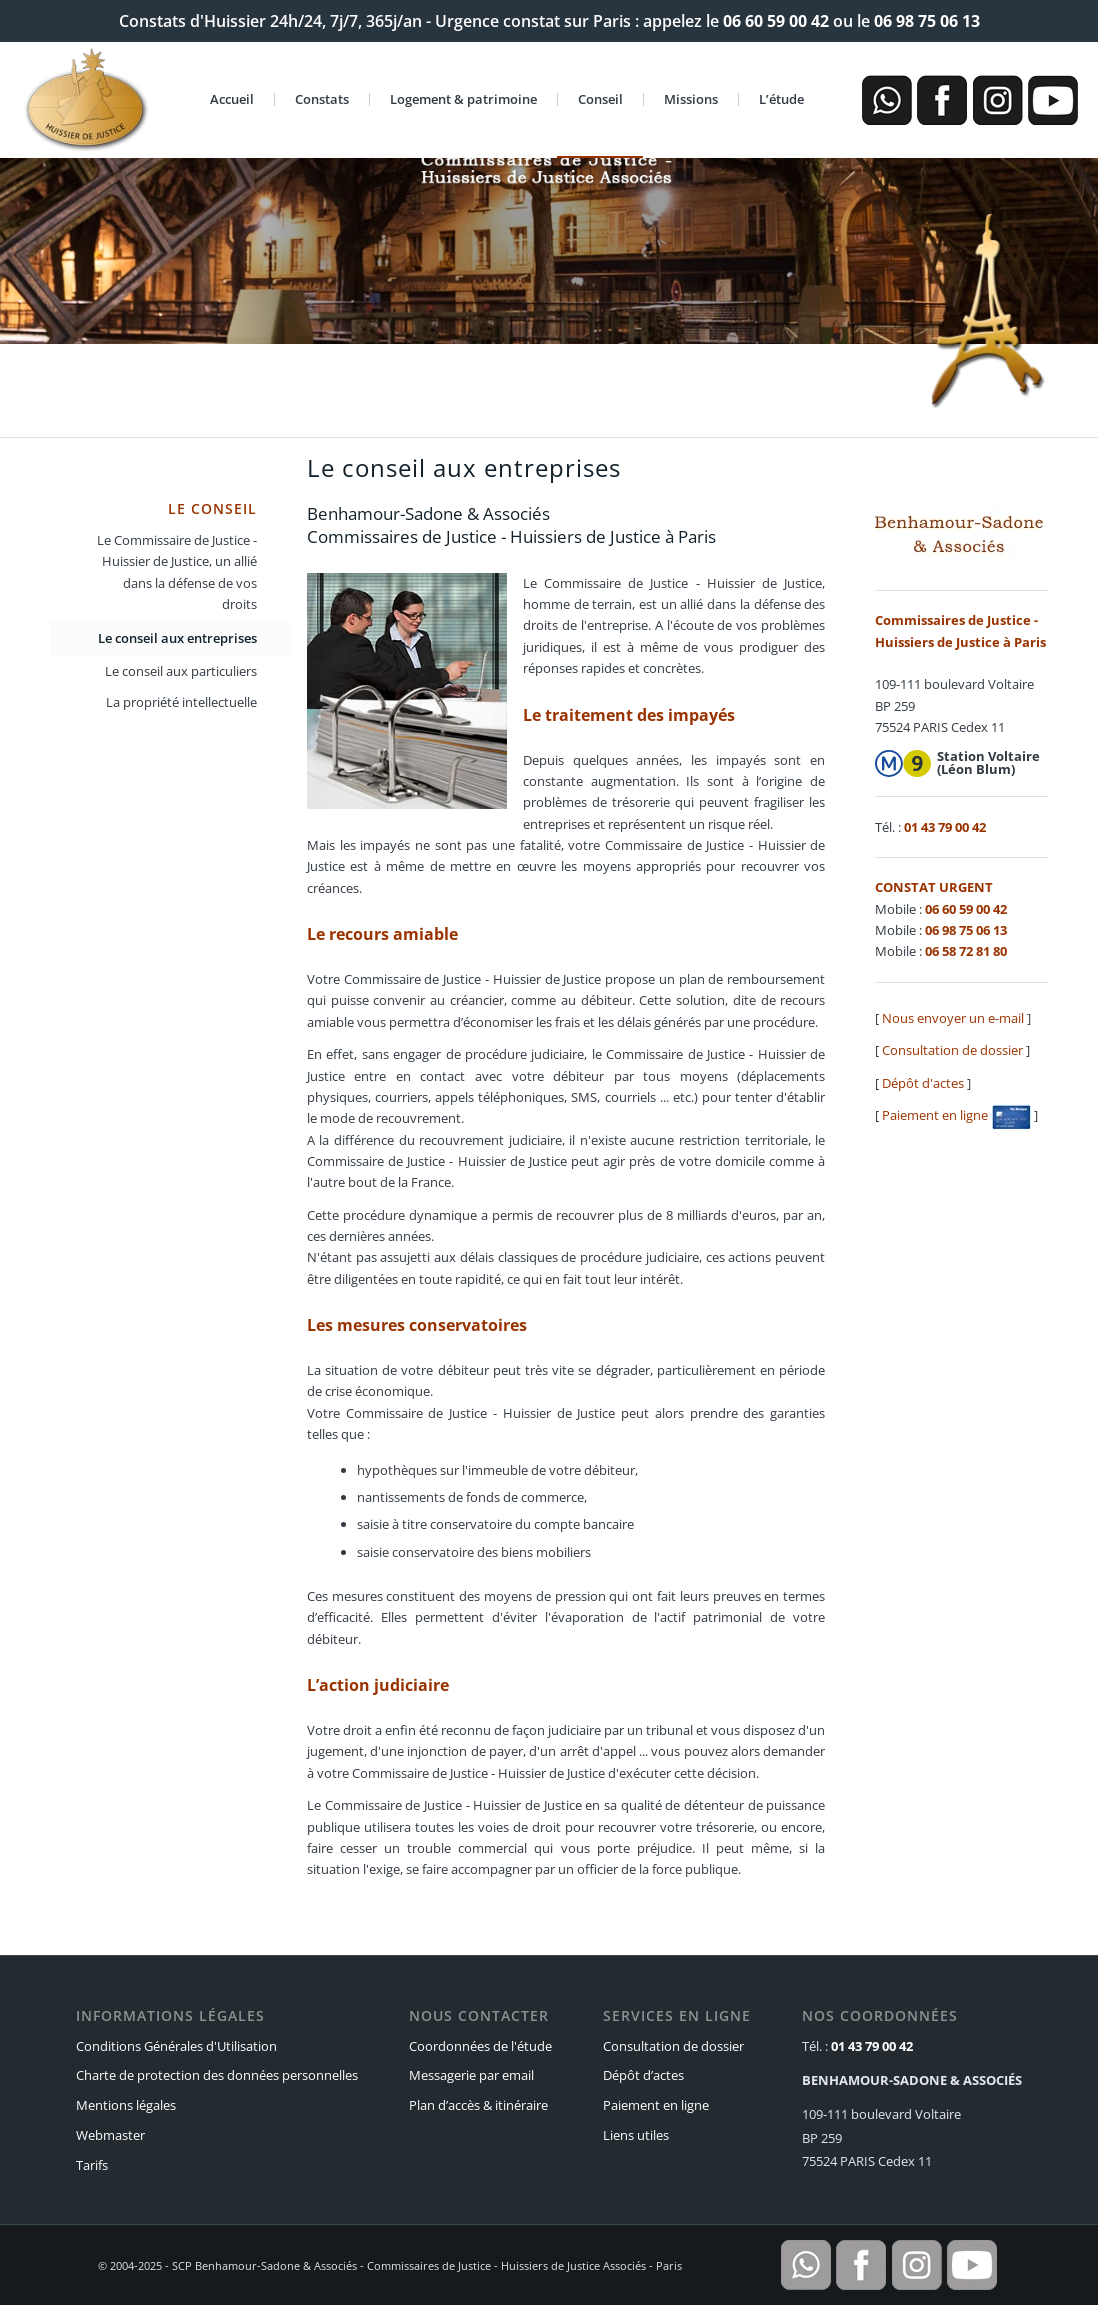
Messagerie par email (471, 2075)
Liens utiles (636, 2135)
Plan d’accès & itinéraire (478, 2105)
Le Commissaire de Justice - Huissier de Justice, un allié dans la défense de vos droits (177, 572)
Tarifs (92, 2165)
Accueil (232, 99)
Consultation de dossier (952, 1050)
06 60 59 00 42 (776, 21)
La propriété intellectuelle (181, 702)
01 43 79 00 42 (945, 827)
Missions (691, 99)
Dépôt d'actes (923, 1083)
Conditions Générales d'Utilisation (176, 2046)
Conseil (600, 99)
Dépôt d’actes (643, 2075)
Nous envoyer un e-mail (953, 1018)
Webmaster (110, 2135)
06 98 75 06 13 (927, 21)
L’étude (781, 99)
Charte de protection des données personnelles (217, 2075)
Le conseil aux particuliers (181, 671)
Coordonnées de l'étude (480, 2046)
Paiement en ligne (956, 1115)
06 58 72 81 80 (966, 951)
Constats (322, 99)
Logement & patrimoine (463, 99)
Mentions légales (126, 2105)
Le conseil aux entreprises (177, 638)
